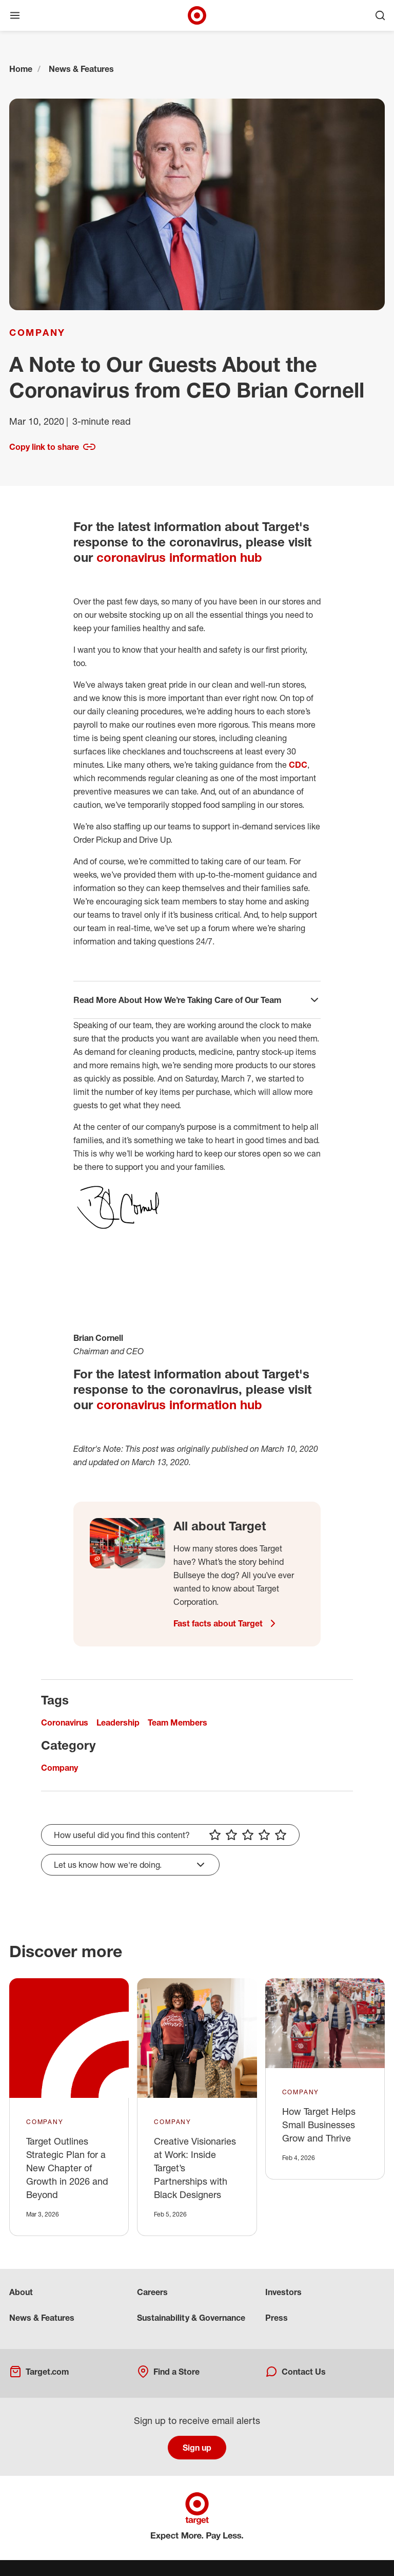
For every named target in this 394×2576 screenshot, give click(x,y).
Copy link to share (52, 447)
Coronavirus (64, 1722)
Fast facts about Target (226, 1623)
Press (276, 2318)
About (21, 2292)
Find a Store (168, 2371)
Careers (152, 2292)
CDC (298, 765)
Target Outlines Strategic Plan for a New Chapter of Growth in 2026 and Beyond (67, 2167)
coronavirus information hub (179, 557)
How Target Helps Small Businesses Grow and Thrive (319, 2125)
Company (37, 332)
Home (20, 69)
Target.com (39, 2371)
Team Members (177, 1722)
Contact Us (295, 2371)
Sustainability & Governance (191, 2318)
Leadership (118, 1722)
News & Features (81, 69)
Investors (283, 2292)
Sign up (197, 2447)
